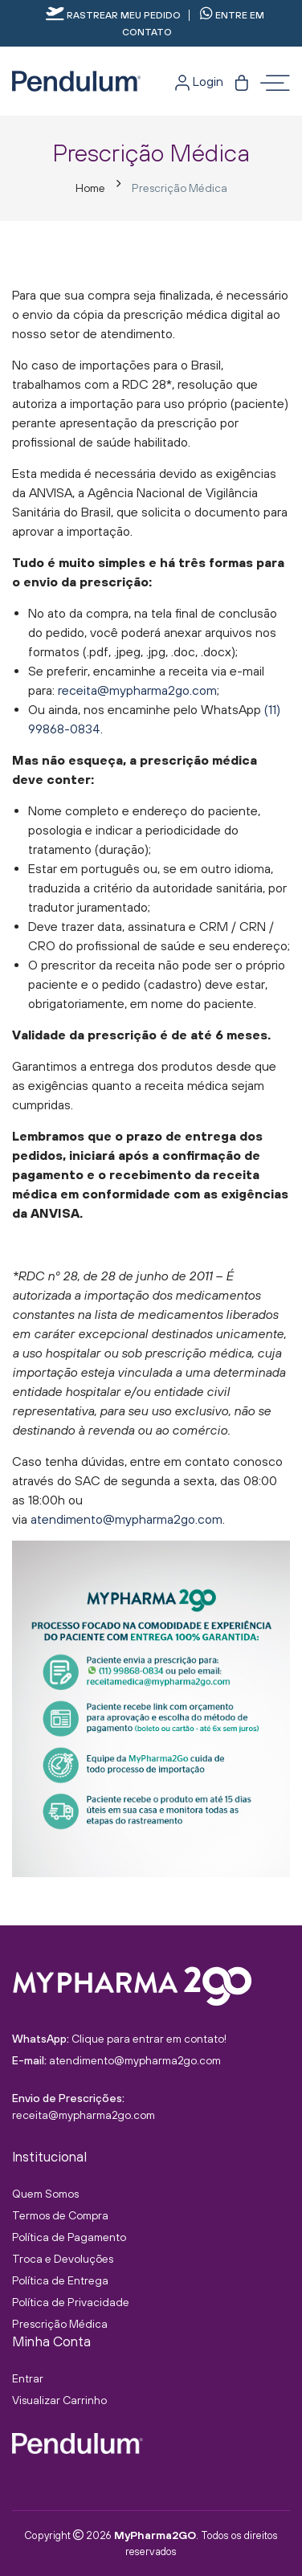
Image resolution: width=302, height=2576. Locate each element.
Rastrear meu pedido (113, 15)
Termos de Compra (60, 2215)
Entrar (27, 2378)
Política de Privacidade (70, 2302)
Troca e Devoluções (62, 2258)
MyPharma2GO (155, 2535)
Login (199, 81)
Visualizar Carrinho (59, 2400)
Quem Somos (45, 2193)
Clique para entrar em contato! (148, 2038)
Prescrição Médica (60, 2323)
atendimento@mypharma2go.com (126, 1519)
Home (90, 188)
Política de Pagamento (69, 2237)
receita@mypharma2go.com (137, 690)
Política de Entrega (60, 2280)
